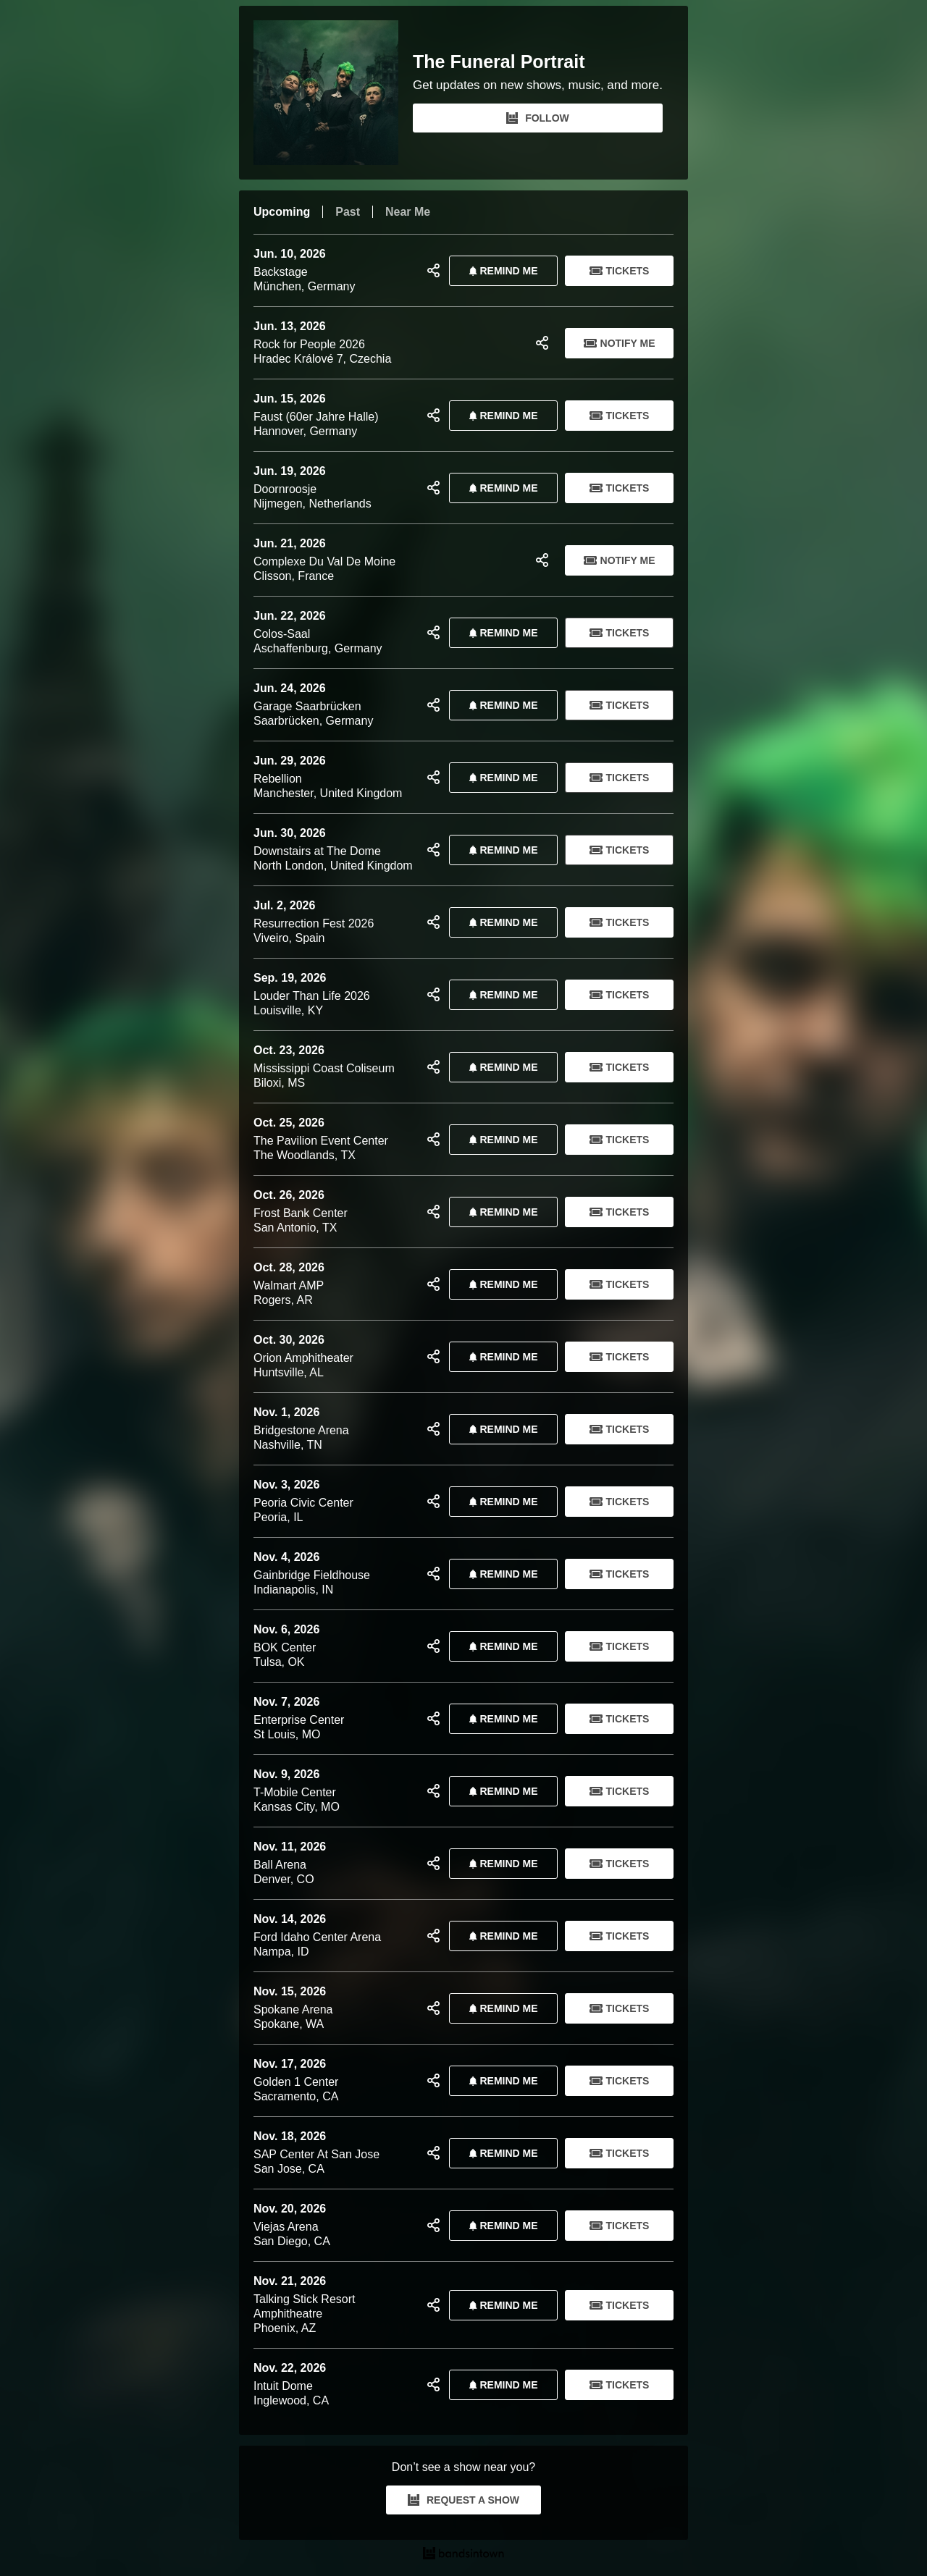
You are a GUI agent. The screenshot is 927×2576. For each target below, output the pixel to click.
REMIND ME (500, 271)
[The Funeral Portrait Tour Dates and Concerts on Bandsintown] (463, 2555)
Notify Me (619, 343)
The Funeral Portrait (499, 62)
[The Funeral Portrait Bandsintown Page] (333, 92)
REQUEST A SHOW (463, 2500)
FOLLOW (537, 118)
